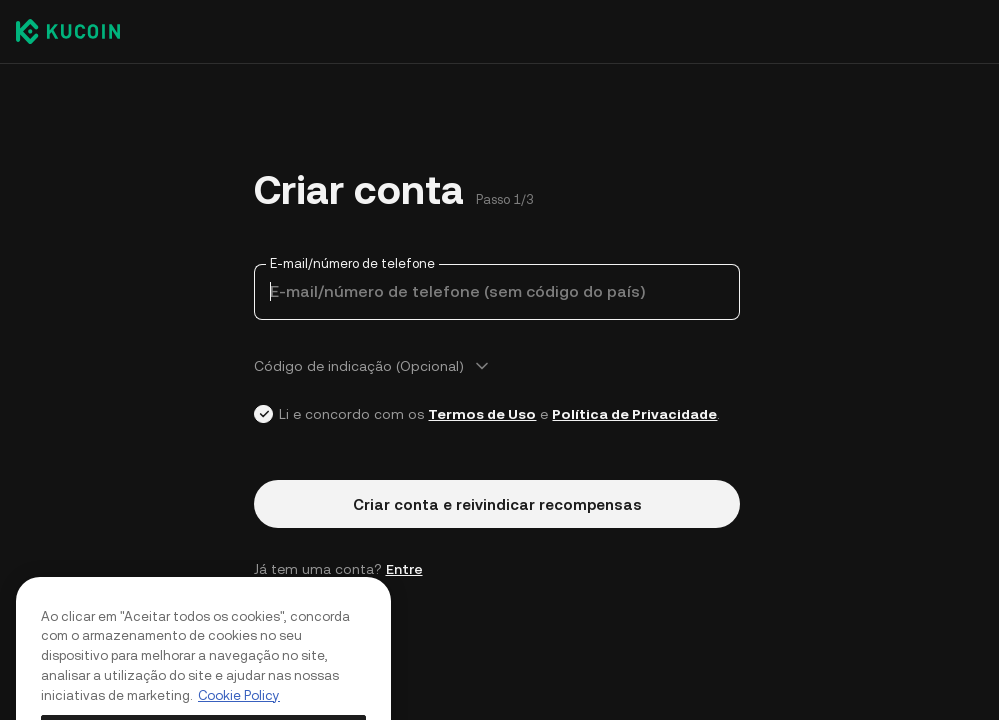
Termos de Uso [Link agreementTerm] (482, 414)
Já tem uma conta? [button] (338, 569)
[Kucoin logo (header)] (68, 31)
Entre (404, 569)
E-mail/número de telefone (352, 263)
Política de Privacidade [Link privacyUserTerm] (634, 414)
